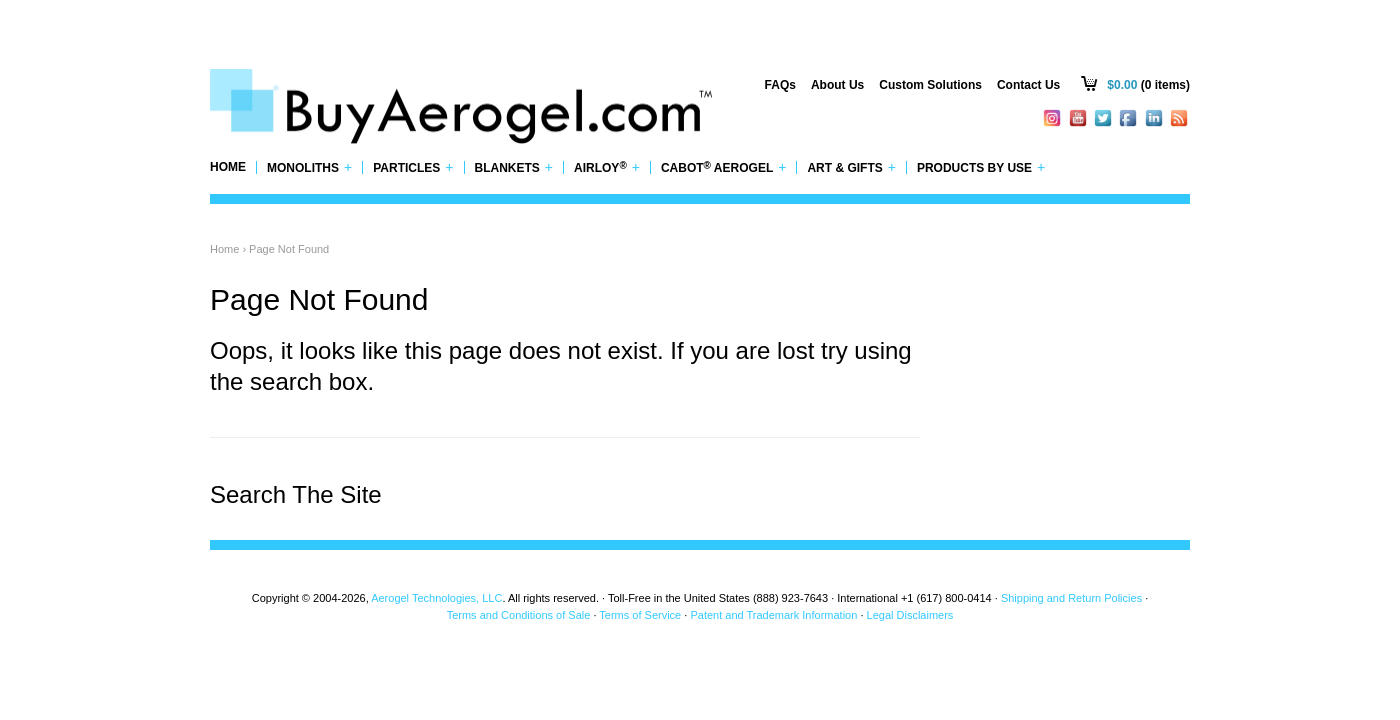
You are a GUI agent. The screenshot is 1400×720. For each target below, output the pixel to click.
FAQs (780, 85)
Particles (413, 167)
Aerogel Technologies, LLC (436, 598)
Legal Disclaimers (910, 615)
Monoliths (309, 167)
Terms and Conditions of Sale (519, 615)
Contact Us (1028, 85)
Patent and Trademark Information (773, 615)
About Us (837, 85)
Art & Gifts (851, 167)
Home (228, 167)
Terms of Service (640, 615)
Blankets (514, 167)
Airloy (607, 167)
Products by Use (981, 167)
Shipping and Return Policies (1071, 598)
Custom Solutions (930, 85)
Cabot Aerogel (723, 167)
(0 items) (1148, 85)
